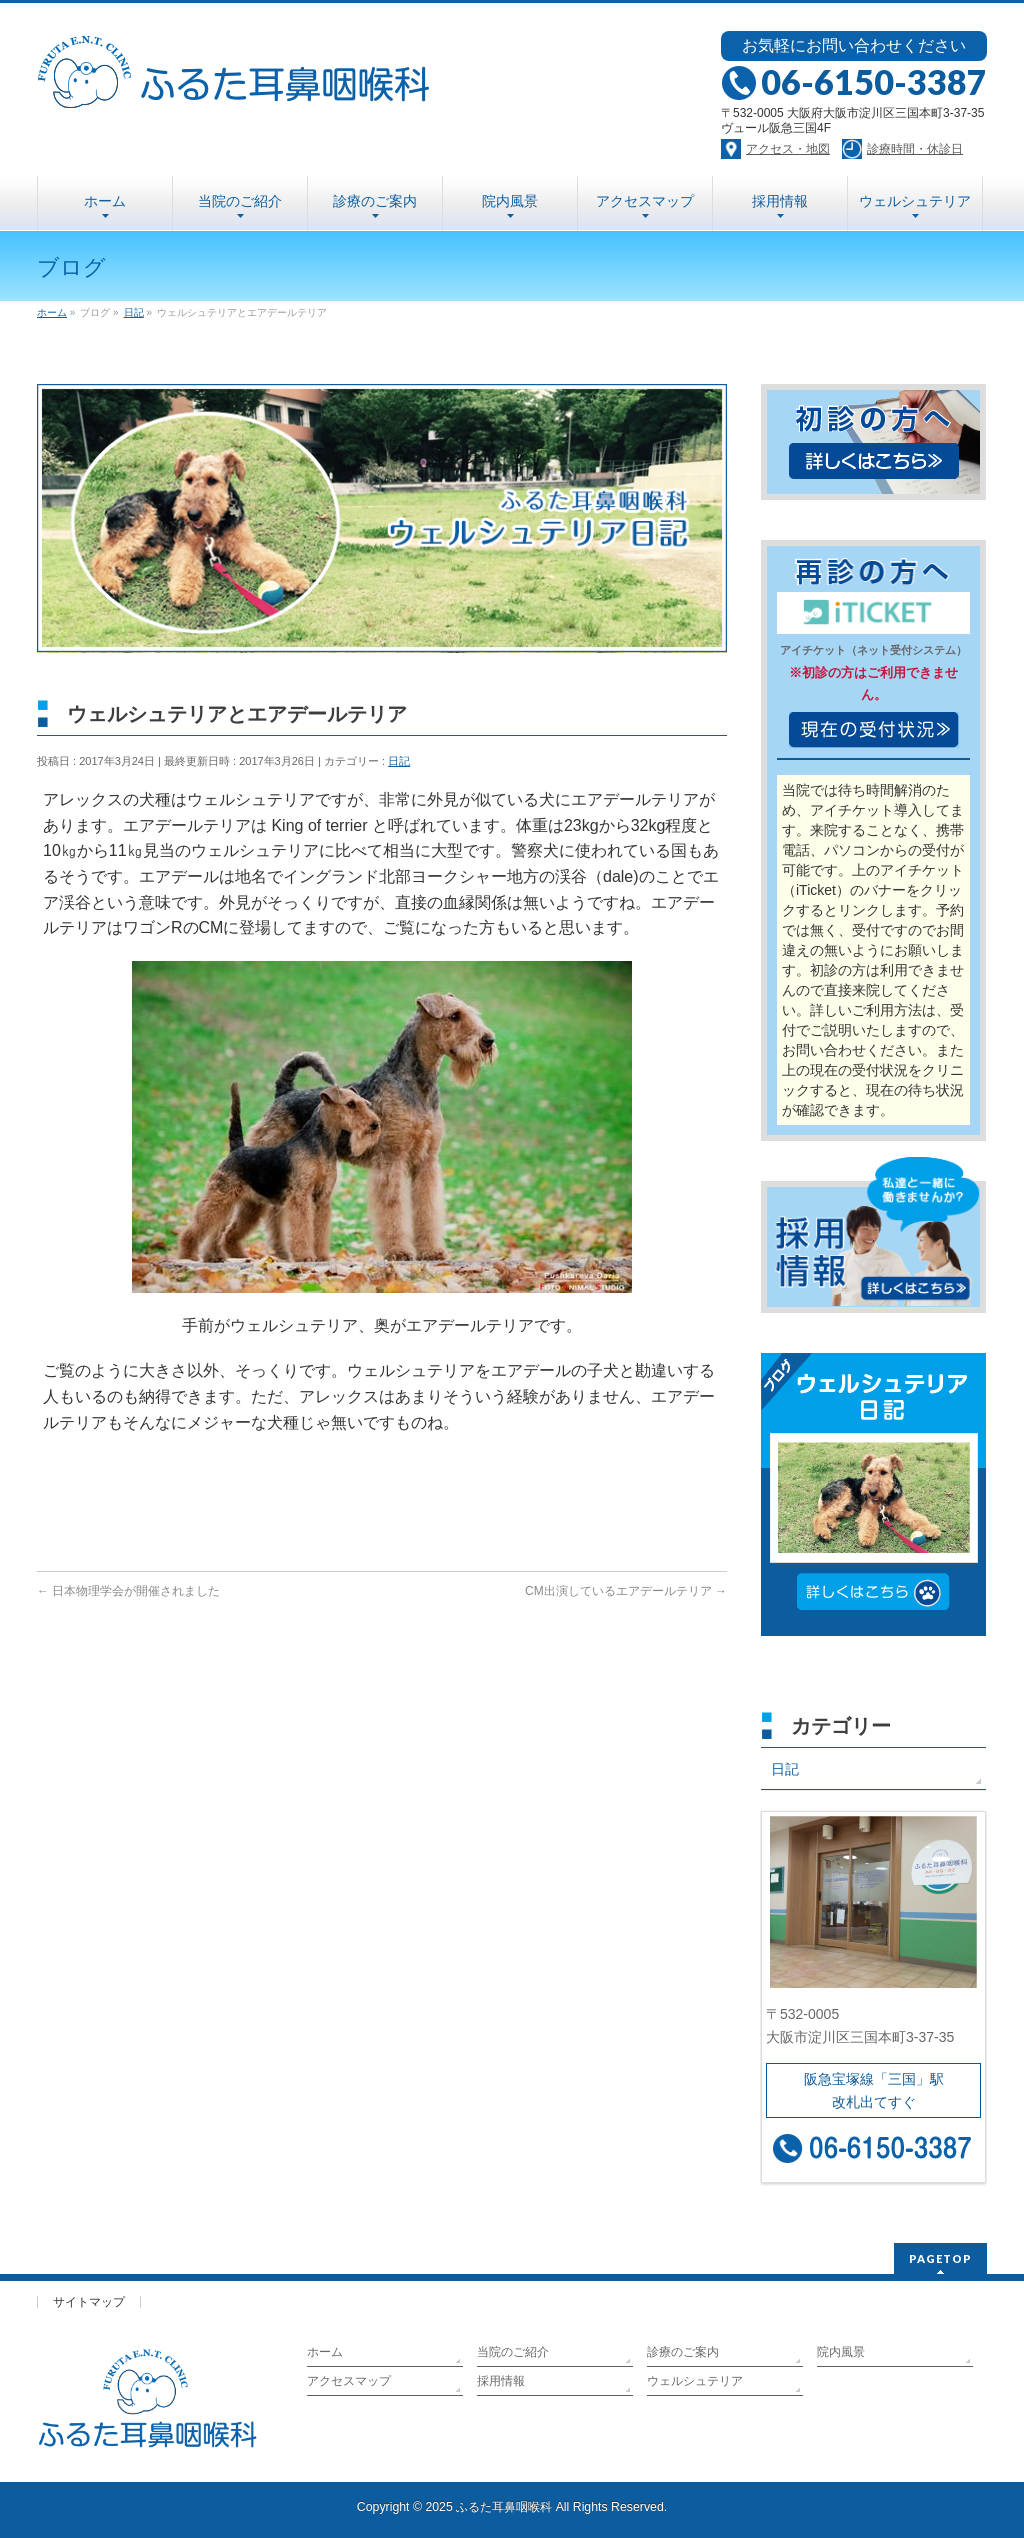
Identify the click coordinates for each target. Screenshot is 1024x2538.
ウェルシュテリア (695, 2381)
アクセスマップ (349, 2381)
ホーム (325, 2352)
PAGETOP (940, 2258)
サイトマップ (89, 2302)
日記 (399, 761)
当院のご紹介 (513, 2352)
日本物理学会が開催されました (128, 1591)
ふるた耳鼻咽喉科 (504, 2507)
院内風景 (841, 2352)
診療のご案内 (683, 2352)
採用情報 (501, 2381)
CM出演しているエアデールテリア (626, 1591)
